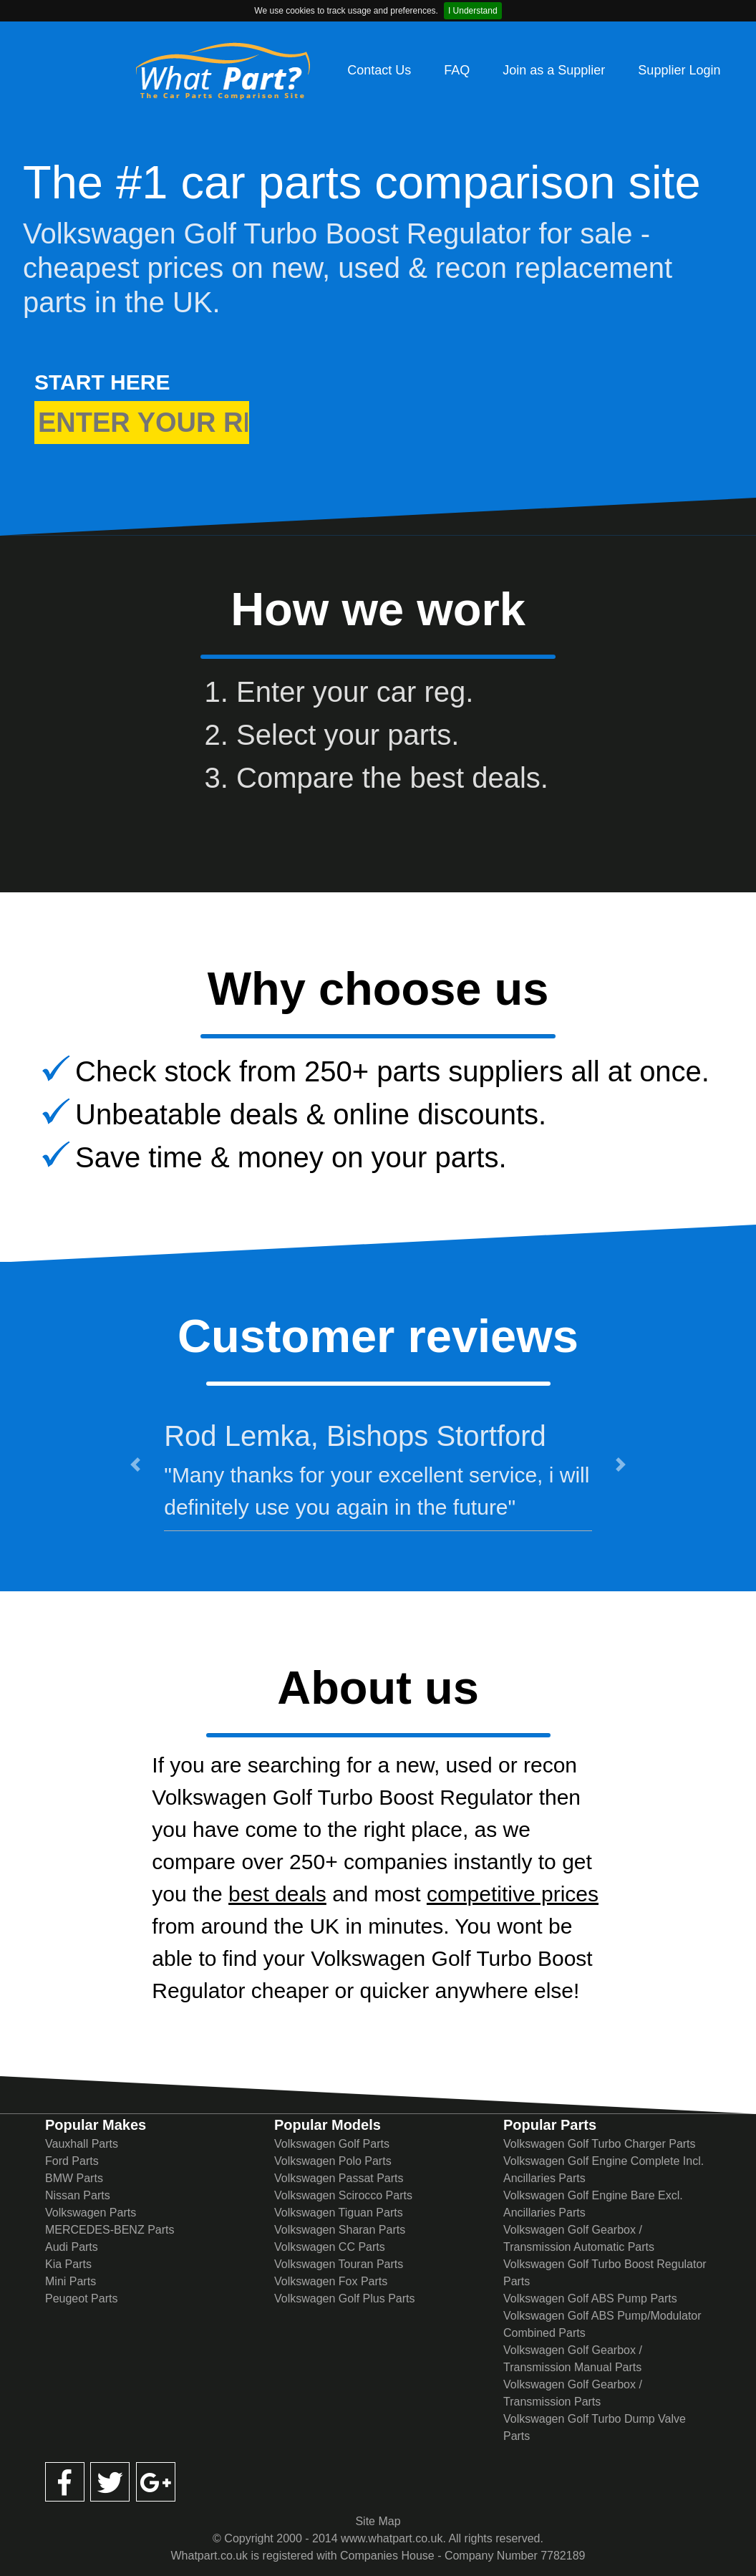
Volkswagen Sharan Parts (339, 2230)
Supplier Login (679, 70)
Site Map (377, 2521)
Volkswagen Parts (90, 2212)
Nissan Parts (77, 2195)
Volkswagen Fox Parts (330, 2281)
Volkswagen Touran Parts (338, 2264)
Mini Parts (70, 2281)
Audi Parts (71, 2247)
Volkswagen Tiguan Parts (338, 2212)
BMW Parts (74, 2178)
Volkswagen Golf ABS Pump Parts (590, 2298)
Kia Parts (68, 2264)
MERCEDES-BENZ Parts (109, 2230)
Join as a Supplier (554, 70)
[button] (135, 1464)
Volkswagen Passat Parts (339, 2178)
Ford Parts (72, 2161)
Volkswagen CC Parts (329, 2247)
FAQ (457, 70)
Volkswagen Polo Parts (333, 2161)
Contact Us (379, 70)
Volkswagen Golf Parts (331, 2144)
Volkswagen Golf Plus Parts (344, 2298)
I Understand (473, 11)
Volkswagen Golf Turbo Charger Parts (599, 2144)
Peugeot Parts (81, 2298)
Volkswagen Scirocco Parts (343, 2195)
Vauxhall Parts (81, 2144)
